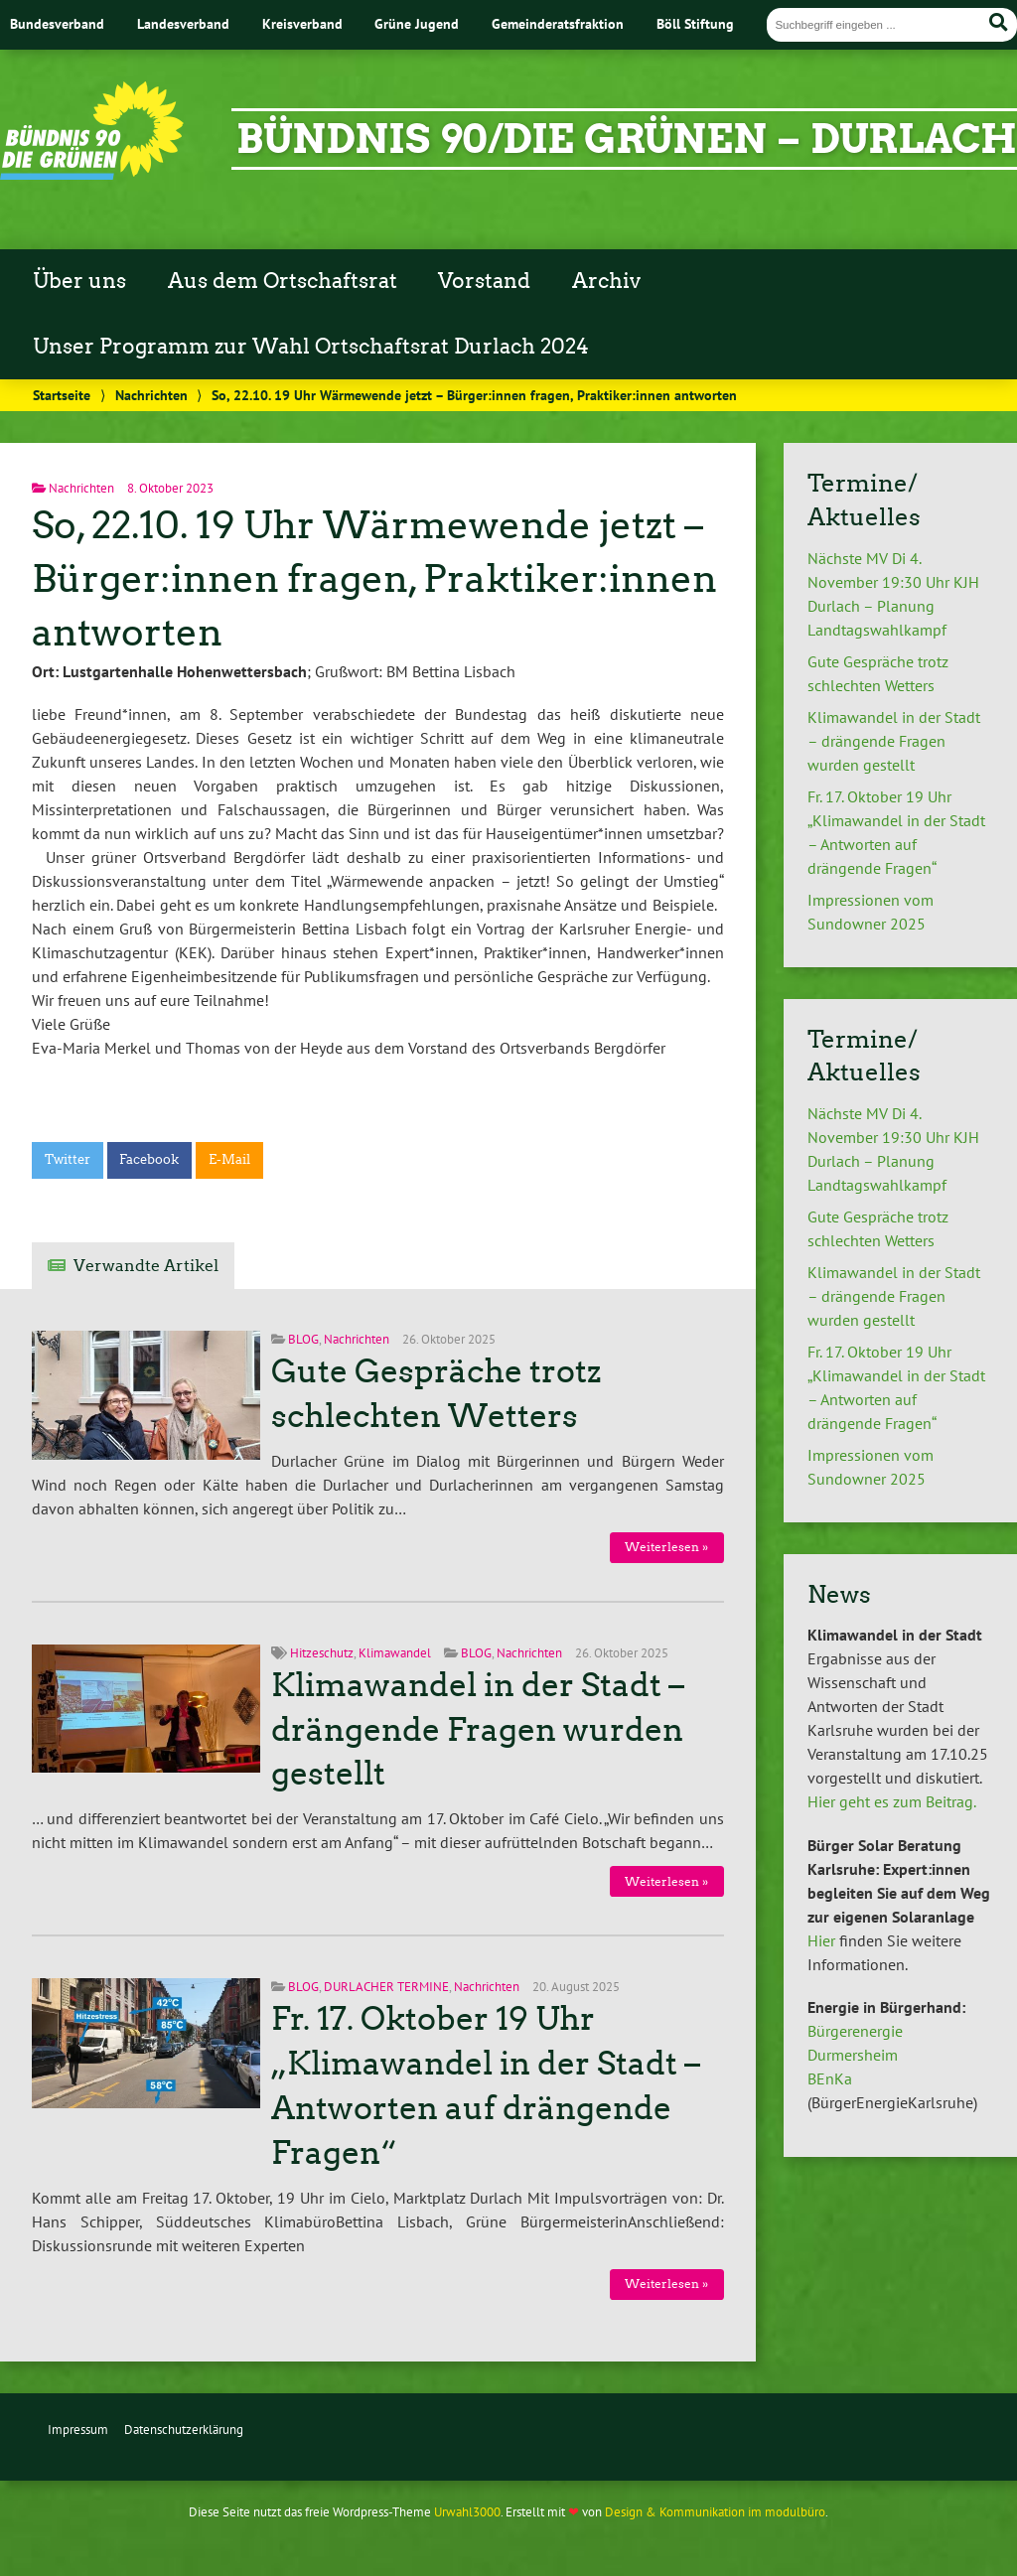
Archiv (606, 281)
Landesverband (183, 23)
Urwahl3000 (467, 2512)
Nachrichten (151, 394)
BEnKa (829, 2078)
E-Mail (229, 1159)
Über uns (79, 281)
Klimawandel (395, 1653)
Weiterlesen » (666, 1546)
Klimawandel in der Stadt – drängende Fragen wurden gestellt (477, 1729)
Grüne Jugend (416, 23)
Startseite (61, 394)
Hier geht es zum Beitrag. (891, 1801)
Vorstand (484, 281)
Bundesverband (57, 23)
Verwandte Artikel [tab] (145, 1265)
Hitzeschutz (322, 1653)
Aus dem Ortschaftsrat (282, 281)
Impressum (78, 2429)
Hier (821, 1940)
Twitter (67, 1159)
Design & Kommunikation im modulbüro (715, 2512)
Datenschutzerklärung (183, 2429)
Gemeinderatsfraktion (558, 23)
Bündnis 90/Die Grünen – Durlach (626, 139)
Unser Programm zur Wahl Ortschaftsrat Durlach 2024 (311, 346)
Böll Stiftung (695, 23)
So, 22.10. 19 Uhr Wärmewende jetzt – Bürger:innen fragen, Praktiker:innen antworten (374, 578)
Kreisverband (302, 23)
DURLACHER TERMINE (386, 1986)
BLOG (303, 1339)
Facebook (149, 1159)
